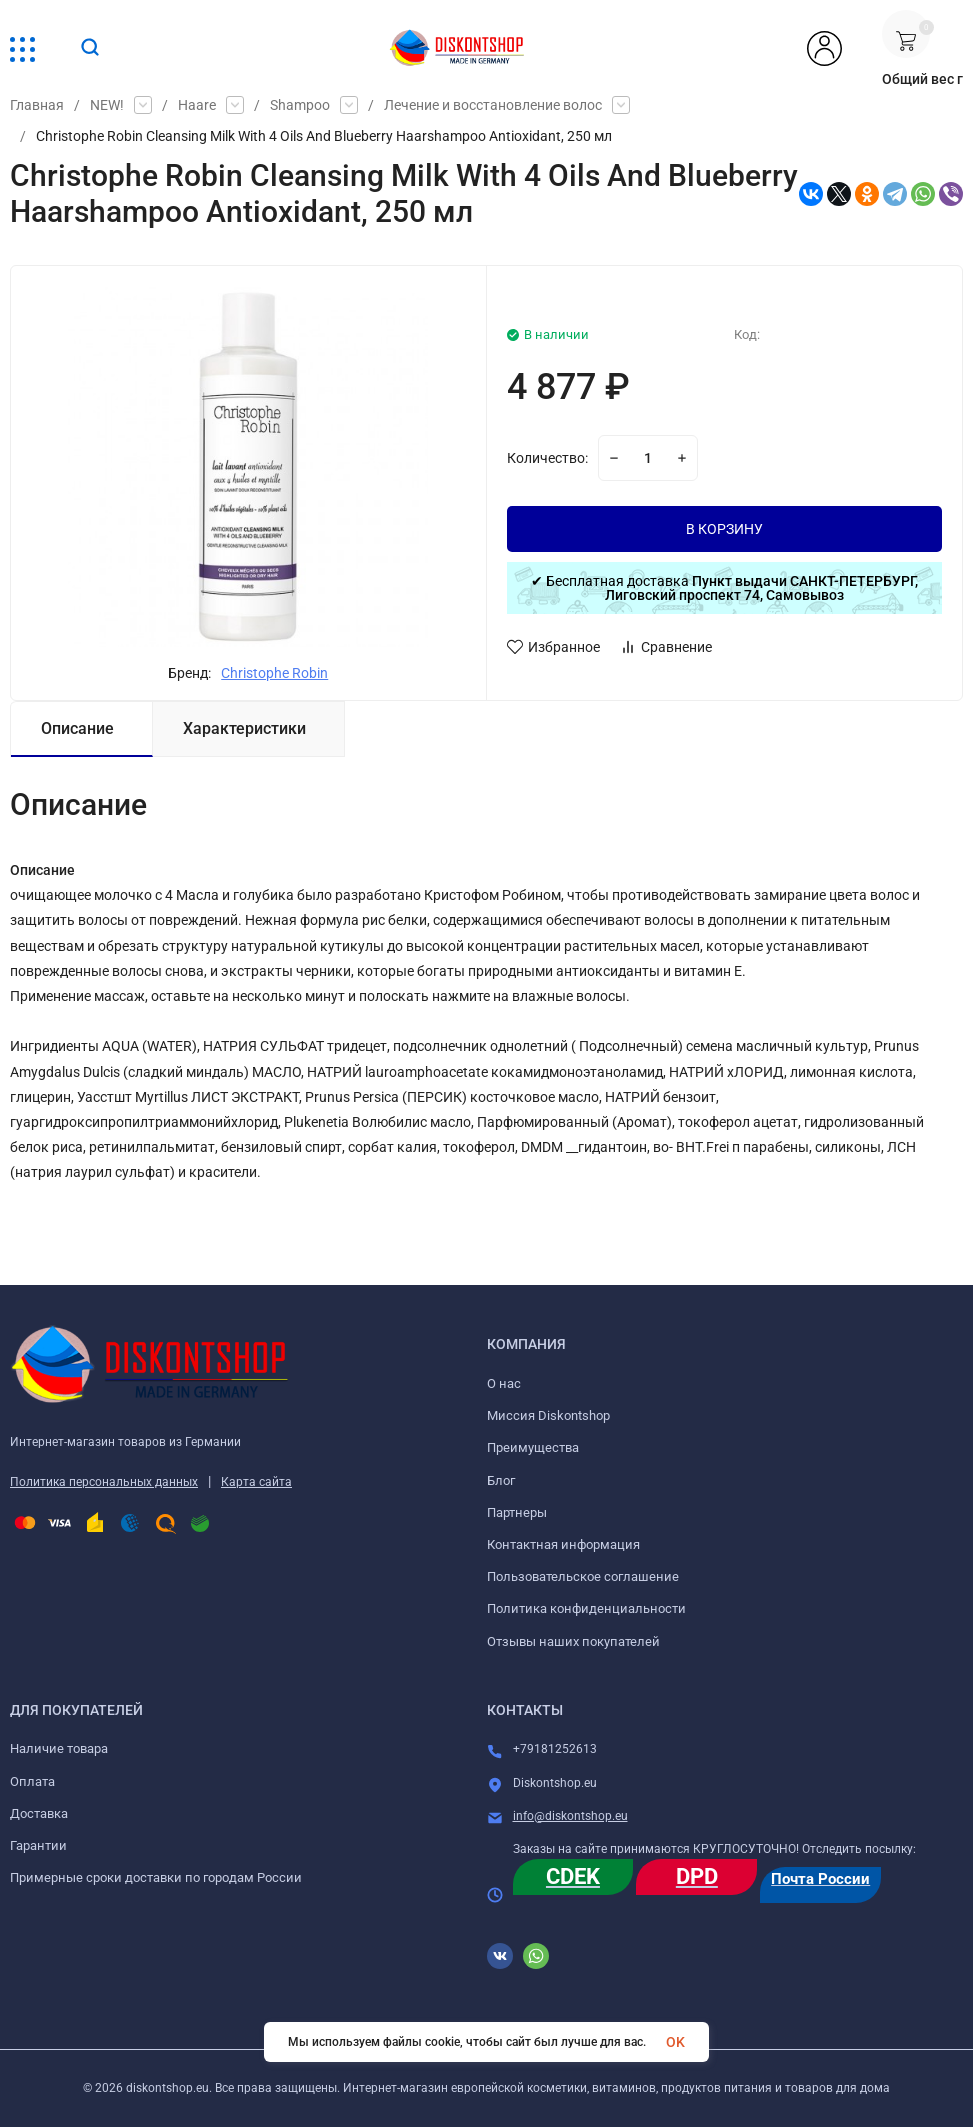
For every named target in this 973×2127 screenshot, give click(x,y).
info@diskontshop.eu (570, 1816)
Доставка (39, 1813)
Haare (197, 105)
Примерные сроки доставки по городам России (156, 1877)
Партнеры (517, 1512)
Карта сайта (256, 1482)
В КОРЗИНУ (724, 529)
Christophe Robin (274, 673)
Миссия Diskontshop (548, 1415)
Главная (37, 105)
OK (675, 2042)
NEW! (107, 105)
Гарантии (38, 1845)
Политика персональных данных (104, 1482)
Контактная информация (563, 1544)
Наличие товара (59, 1748)
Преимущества (533, 1447)
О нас (504, 1383)
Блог (501, 1480)
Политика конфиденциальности (586, 1608)
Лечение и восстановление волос (493, 105)
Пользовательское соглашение (583, 1576)
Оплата (32, 1781)
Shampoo (300, 105)
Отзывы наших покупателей (573, 1641)
